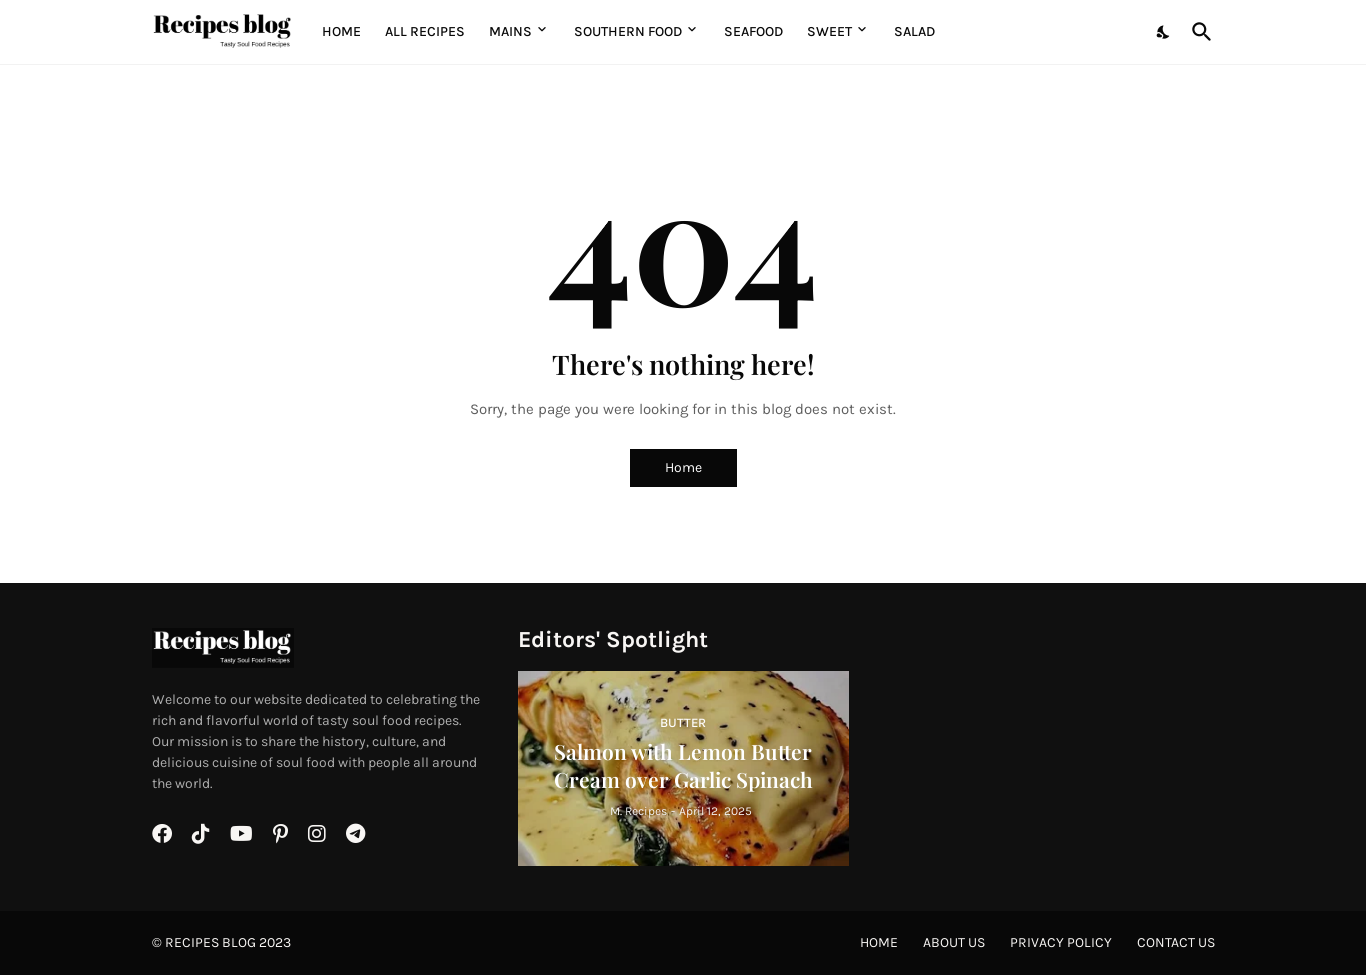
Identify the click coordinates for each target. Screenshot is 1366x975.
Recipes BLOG (210, 942)
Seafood (753, 31)
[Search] (1198, 32)
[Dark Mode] (1164, 32)
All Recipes (425, 31)
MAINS (510, 31)
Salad (914, 31)
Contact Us (1176, 942)
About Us (954, 942)
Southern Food (628, 31)
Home (341, 31)
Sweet (829, 31)
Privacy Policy (1061, 942)
